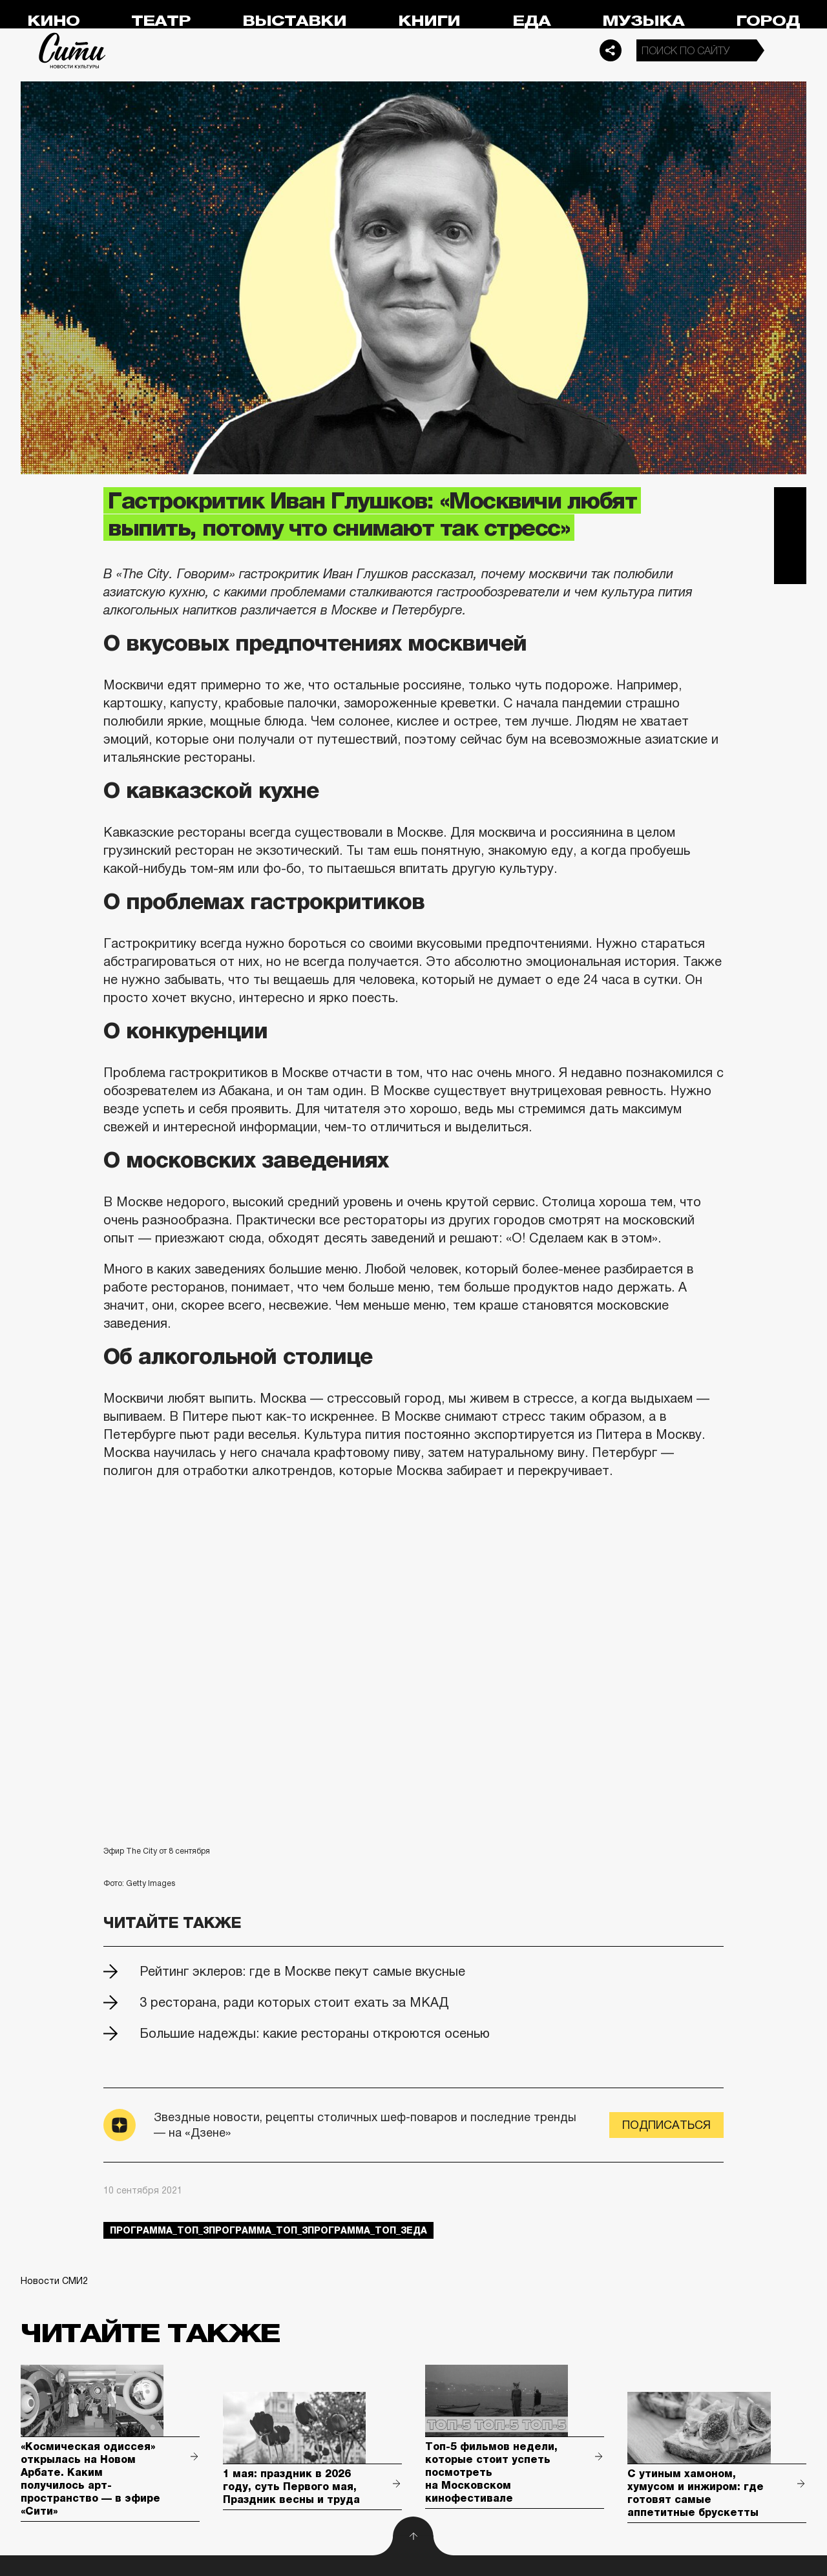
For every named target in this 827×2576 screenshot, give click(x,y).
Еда (531, 21)
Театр (161, 21)
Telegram (790, 503)
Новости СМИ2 (54, 2281)
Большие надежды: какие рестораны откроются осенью (315, 2033)
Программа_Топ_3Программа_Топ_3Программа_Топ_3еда (268, 2230)
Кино (53, 21)
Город (768, 21)
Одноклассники (790, 568)
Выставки (294, 21)
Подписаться (666, 2125)
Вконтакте (790, 535)
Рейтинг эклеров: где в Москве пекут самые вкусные (302, 1971)
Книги (429, 21)
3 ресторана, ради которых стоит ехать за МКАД (294, 2002)
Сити (72, 50)
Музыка (643, 21)
